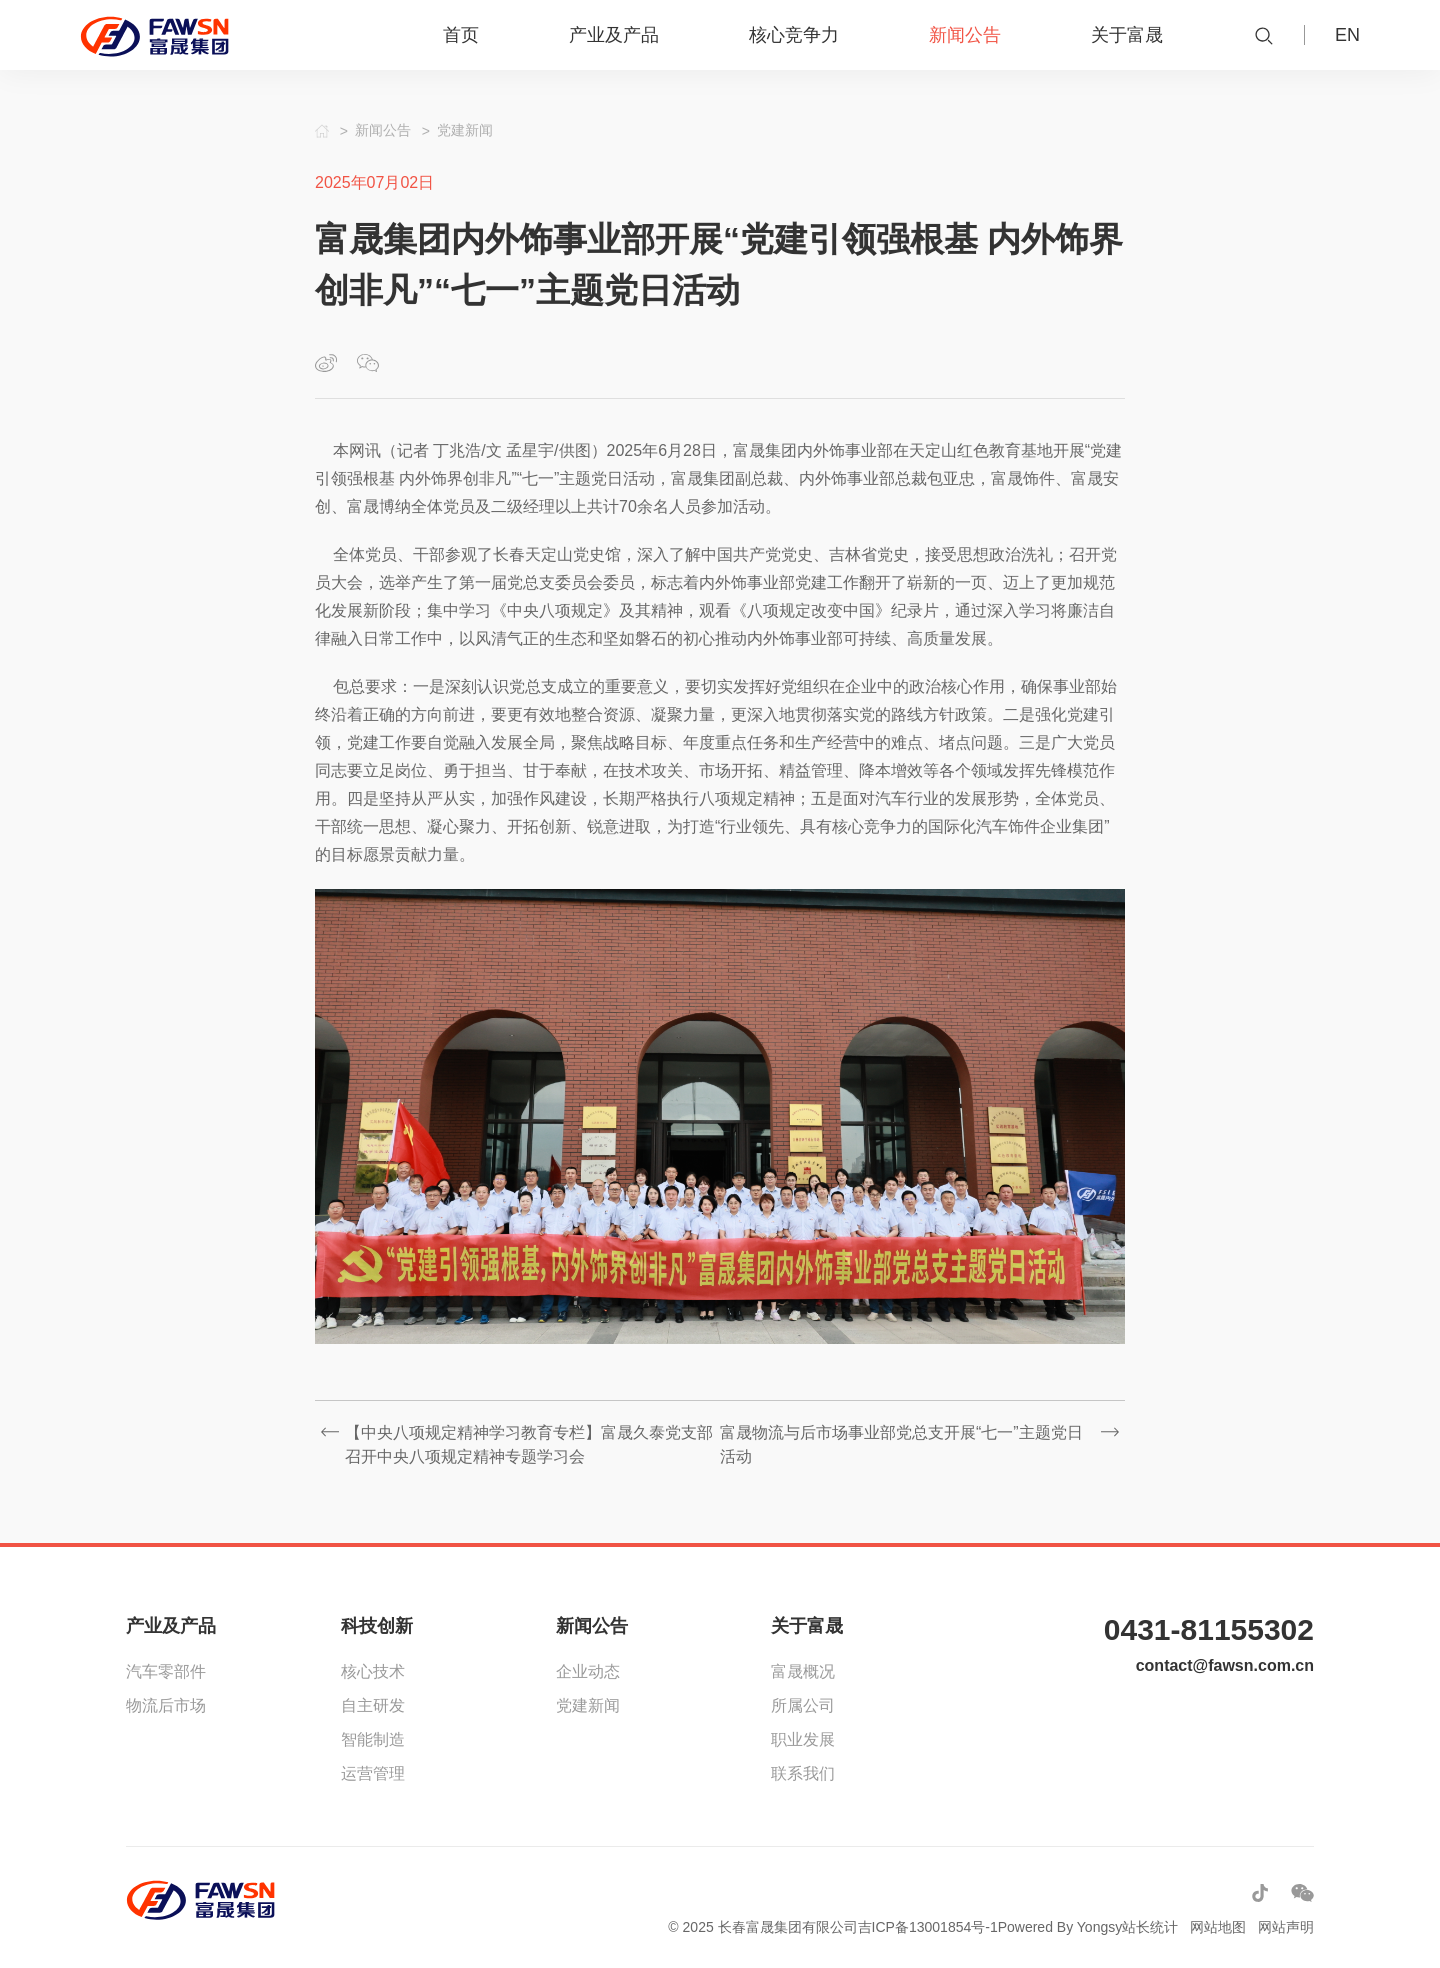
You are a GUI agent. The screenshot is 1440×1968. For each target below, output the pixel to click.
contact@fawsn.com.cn (1225, 1665)
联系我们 (803, 1773)
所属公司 (803, 1705)
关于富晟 (807, 1626)
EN (1347, 35)
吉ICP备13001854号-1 (928, 1927)
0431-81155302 (1209, 1629)
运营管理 (373, 1773)
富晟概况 (803, 1671)
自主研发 (373, 1705)
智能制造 (373, 1739)
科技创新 (377, 1626)
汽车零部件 (166, 1671)
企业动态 (588, 1671)
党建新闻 (588, 1705)
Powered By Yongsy (1060, 1927)
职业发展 (803, 1739)
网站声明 (1286, 1927)
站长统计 (1150, 1927)
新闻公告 (592, 1626)
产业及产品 (171, 1626)
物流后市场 (166, 1705)
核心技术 (373, 1671)
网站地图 (1218, 1927)
